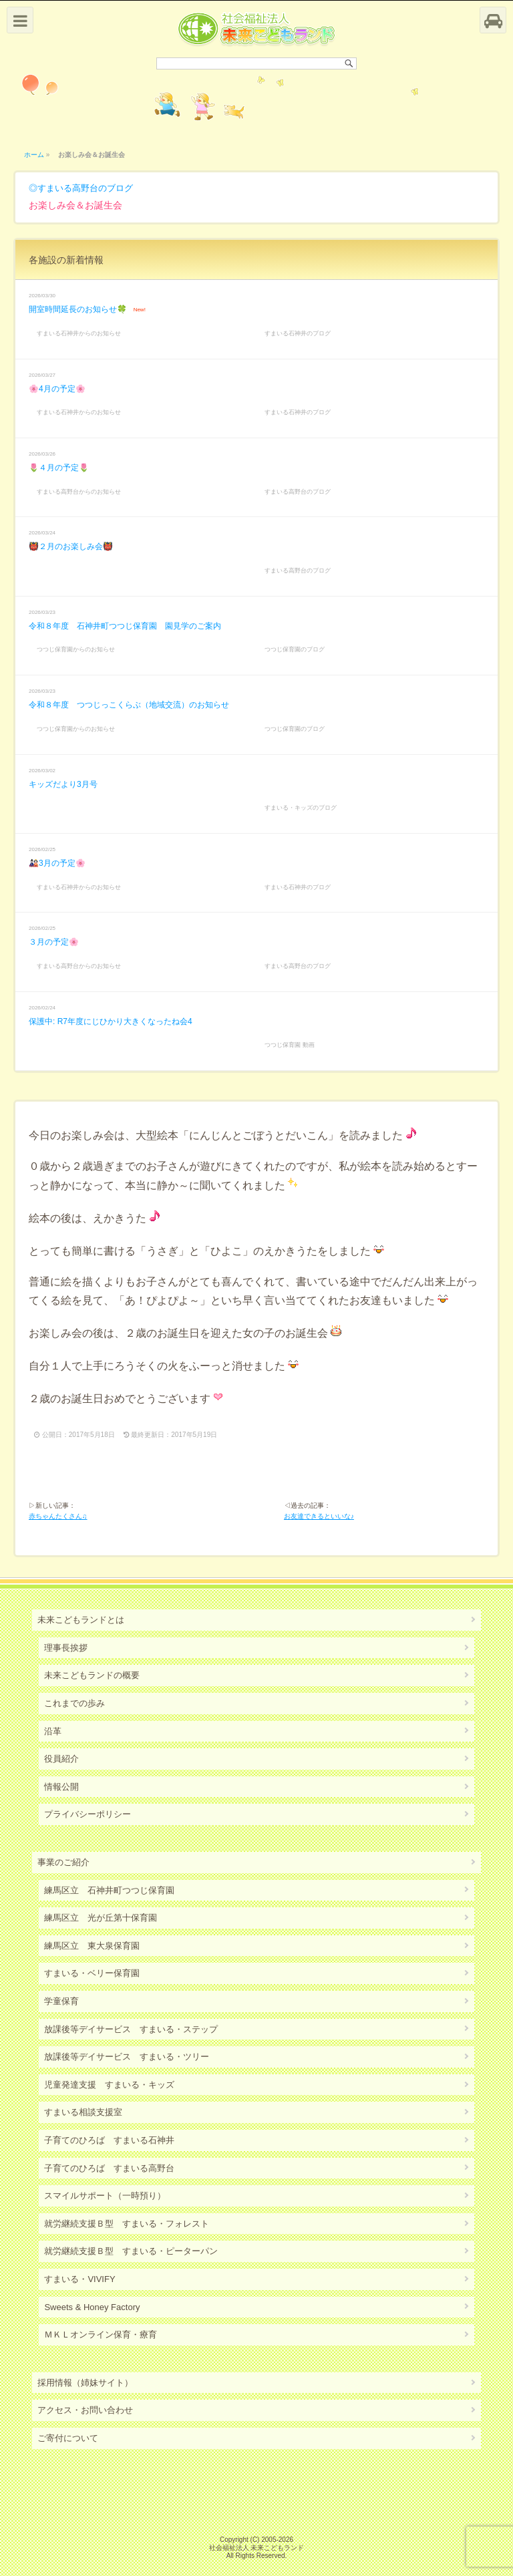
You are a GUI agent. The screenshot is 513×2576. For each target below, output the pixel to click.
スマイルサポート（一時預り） (105, 2196)
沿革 (52, 1731)
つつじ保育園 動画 (290, 1044)
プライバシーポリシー (87, 1814)
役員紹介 (61, 1759)
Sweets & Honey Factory (92, 2307)
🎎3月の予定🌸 (57, 863)
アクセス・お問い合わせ (85, 2410)
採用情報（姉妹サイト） (85, 2383)
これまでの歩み (74, 1703)
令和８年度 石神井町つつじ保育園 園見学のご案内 (125, 626)
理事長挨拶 (66, 1648)
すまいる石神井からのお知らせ (79, 333)
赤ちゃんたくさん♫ (58, 1516)
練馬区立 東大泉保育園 (92, 1946)
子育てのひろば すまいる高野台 (109, 2168)
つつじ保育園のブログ (295, 649)
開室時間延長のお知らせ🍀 (78, 309)
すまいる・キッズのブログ (301, 807)
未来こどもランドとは (80, 1620)
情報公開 (61, 1787)
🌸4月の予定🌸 (57, 388)
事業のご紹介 (63, 1862)
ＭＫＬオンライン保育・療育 (100, 2334)
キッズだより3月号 (63, 784)
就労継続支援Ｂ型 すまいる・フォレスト (126, 2224)
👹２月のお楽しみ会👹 (71, 546)
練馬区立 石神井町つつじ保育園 (109, 1890)
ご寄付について (67, 2438)
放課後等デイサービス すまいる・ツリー (126, 2057)
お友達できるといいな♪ (319, 1516)
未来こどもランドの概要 (92, 1675)
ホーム (34, 154)
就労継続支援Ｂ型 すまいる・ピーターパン (131, 2251)
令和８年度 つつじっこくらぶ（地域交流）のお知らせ (129, 704)
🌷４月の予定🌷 (59, 467)
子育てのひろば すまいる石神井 (109, 2140)
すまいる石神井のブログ (298, 333)
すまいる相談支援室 (83, 2112)
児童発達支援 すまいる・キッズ (109, 2085)
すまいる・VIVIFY (79, 2279)
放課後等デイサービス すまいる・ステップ (131, 2029)
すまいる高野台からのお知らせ (79, 491)
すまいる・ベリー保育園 (92, 1973)
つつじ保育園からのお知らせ (76, 649)
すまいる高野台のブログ (85, 188)
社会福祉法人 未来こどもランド (257, 2547)
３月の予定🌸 (54, 942)
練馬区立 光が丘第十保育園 (100, 1918)
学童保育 (61, 2001)
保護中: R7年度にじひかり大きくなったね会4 (110, 1021)
